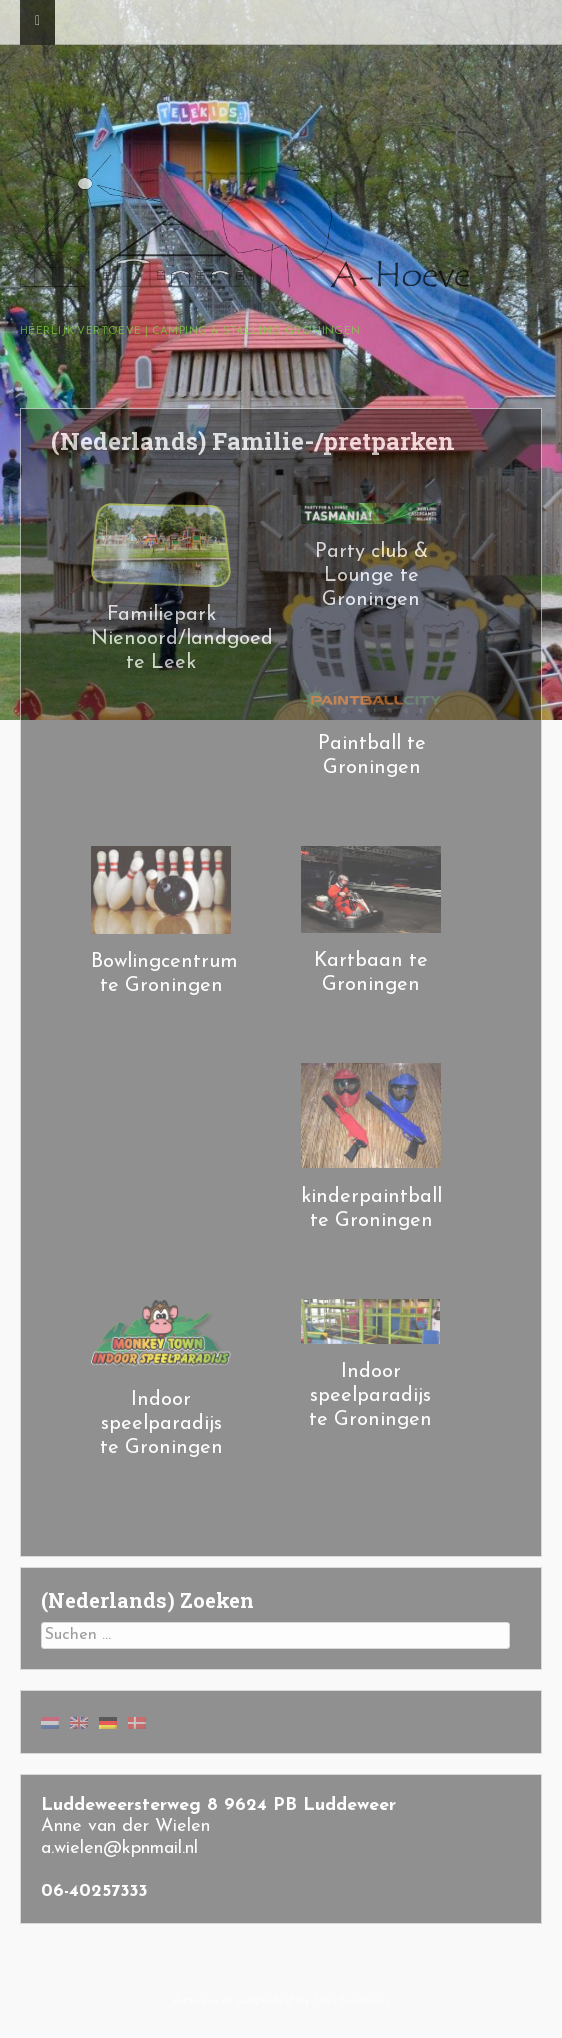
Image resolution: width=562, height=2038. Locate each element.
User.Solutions (352, 2001)
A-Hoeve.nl (202, 2001)
